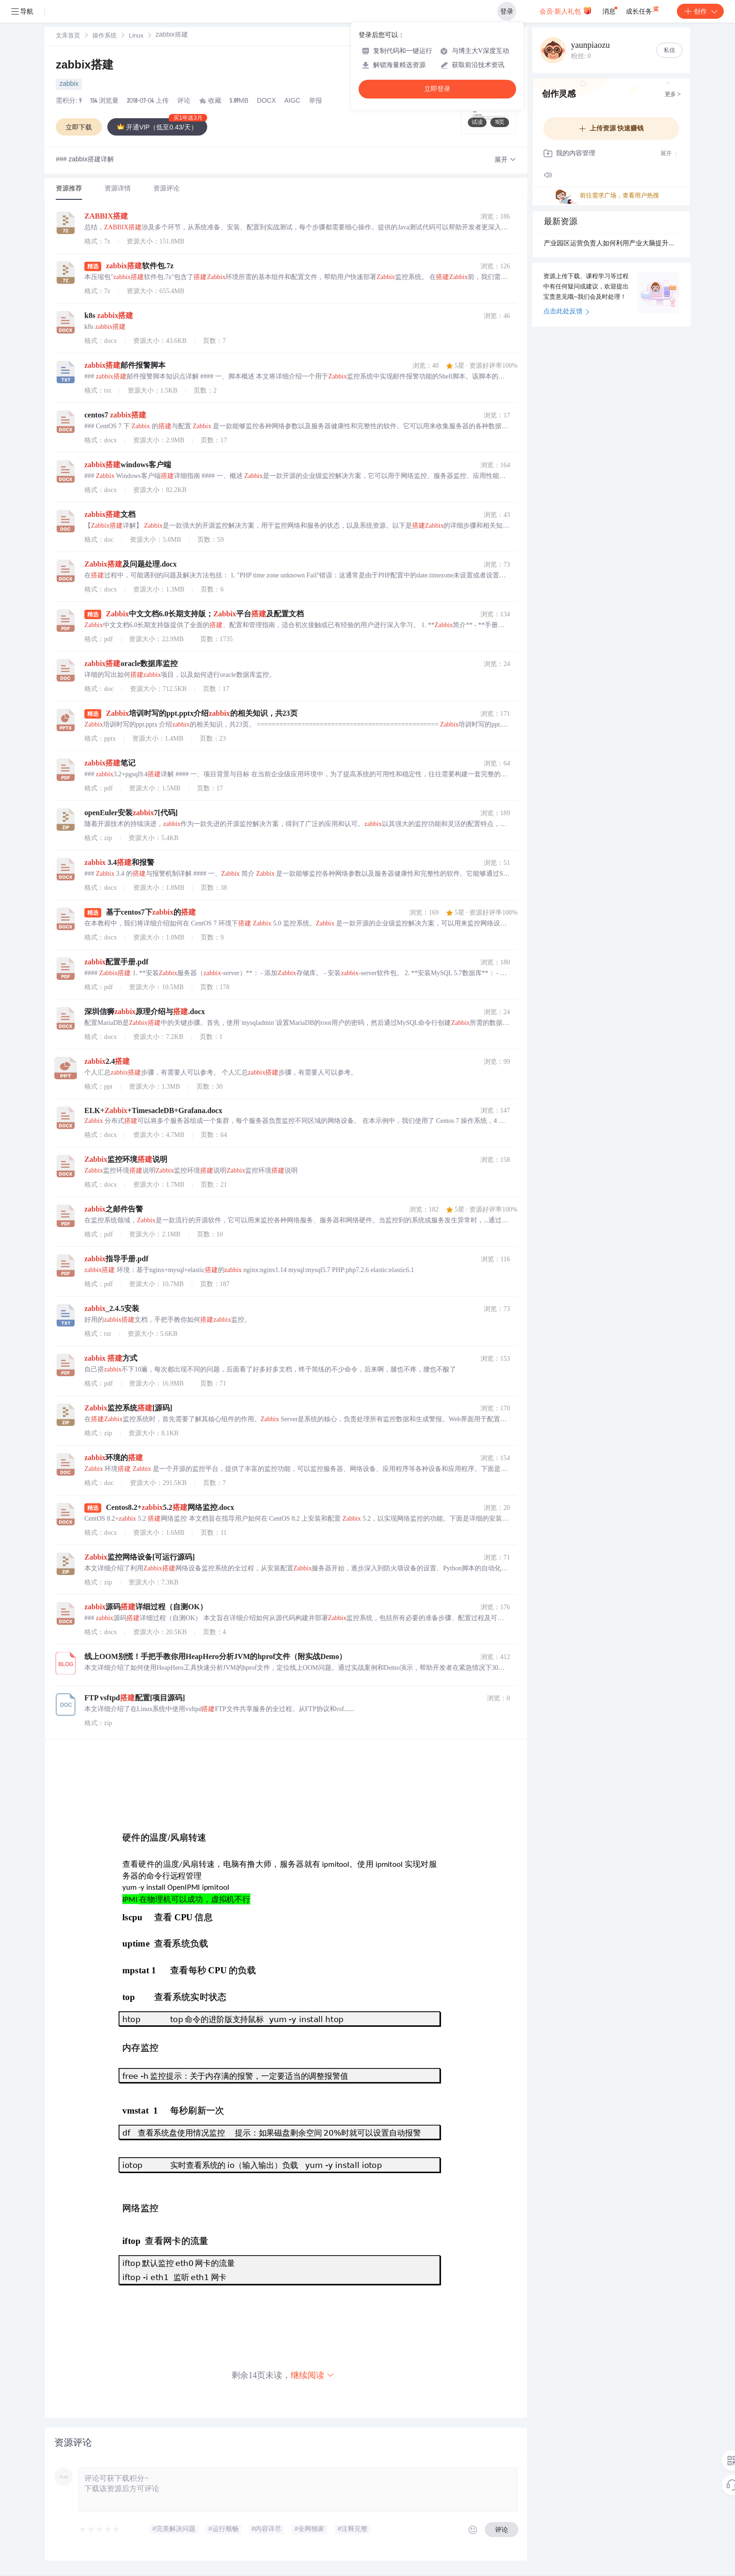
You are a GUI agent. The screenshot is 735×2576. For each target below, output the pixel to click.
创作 (700, 11)
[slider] (99, 2529)
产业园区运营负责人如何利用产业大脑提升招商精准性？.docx (611, 244)
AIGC (292, 101)
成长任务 (643, 9)
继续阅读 (313, 2375)
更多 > (673, 95)
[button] (505, 160)
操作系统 (104, 36)
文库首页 (68, 36)
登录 (506, 11)
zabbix (69, 84)
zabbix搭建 (84, 66)
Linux (136, 36)
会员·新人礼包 (566, 10)
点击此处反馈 (566, 312)
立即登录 (437, 88)
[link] (68, 36)
